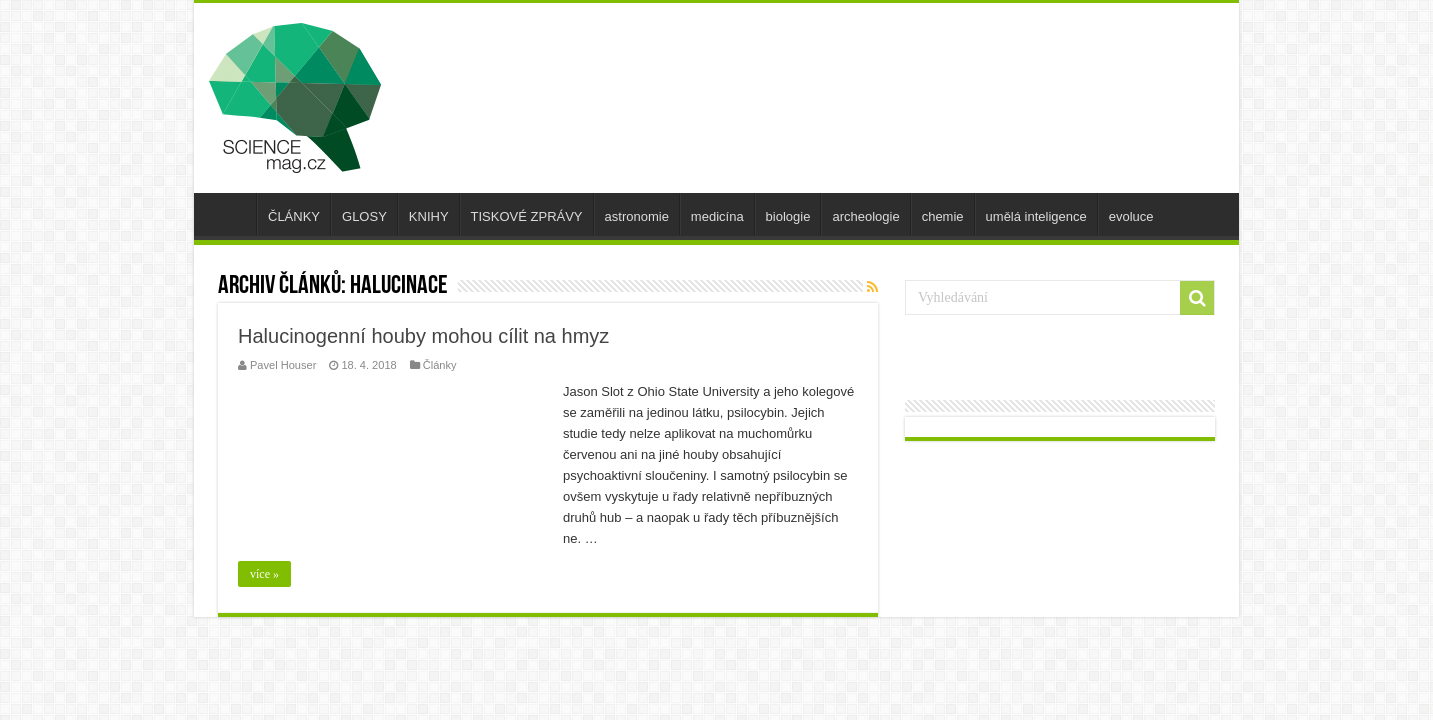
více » (264, 574)
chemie (943, 216)
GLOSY (364, 216)
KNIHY (429, 216)
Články (440, 365)
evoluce (1131, 216)
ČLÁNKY (294, 216)
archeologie (865, 216)
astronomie (637, 216)
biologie (788, 216)
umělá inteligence (1036, 216)
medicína (717, 216)
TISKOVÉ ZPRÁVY (527, 216)
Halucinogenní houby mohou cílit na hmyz (423, 336)
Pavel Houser (283, 365)
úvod (230, 214)
